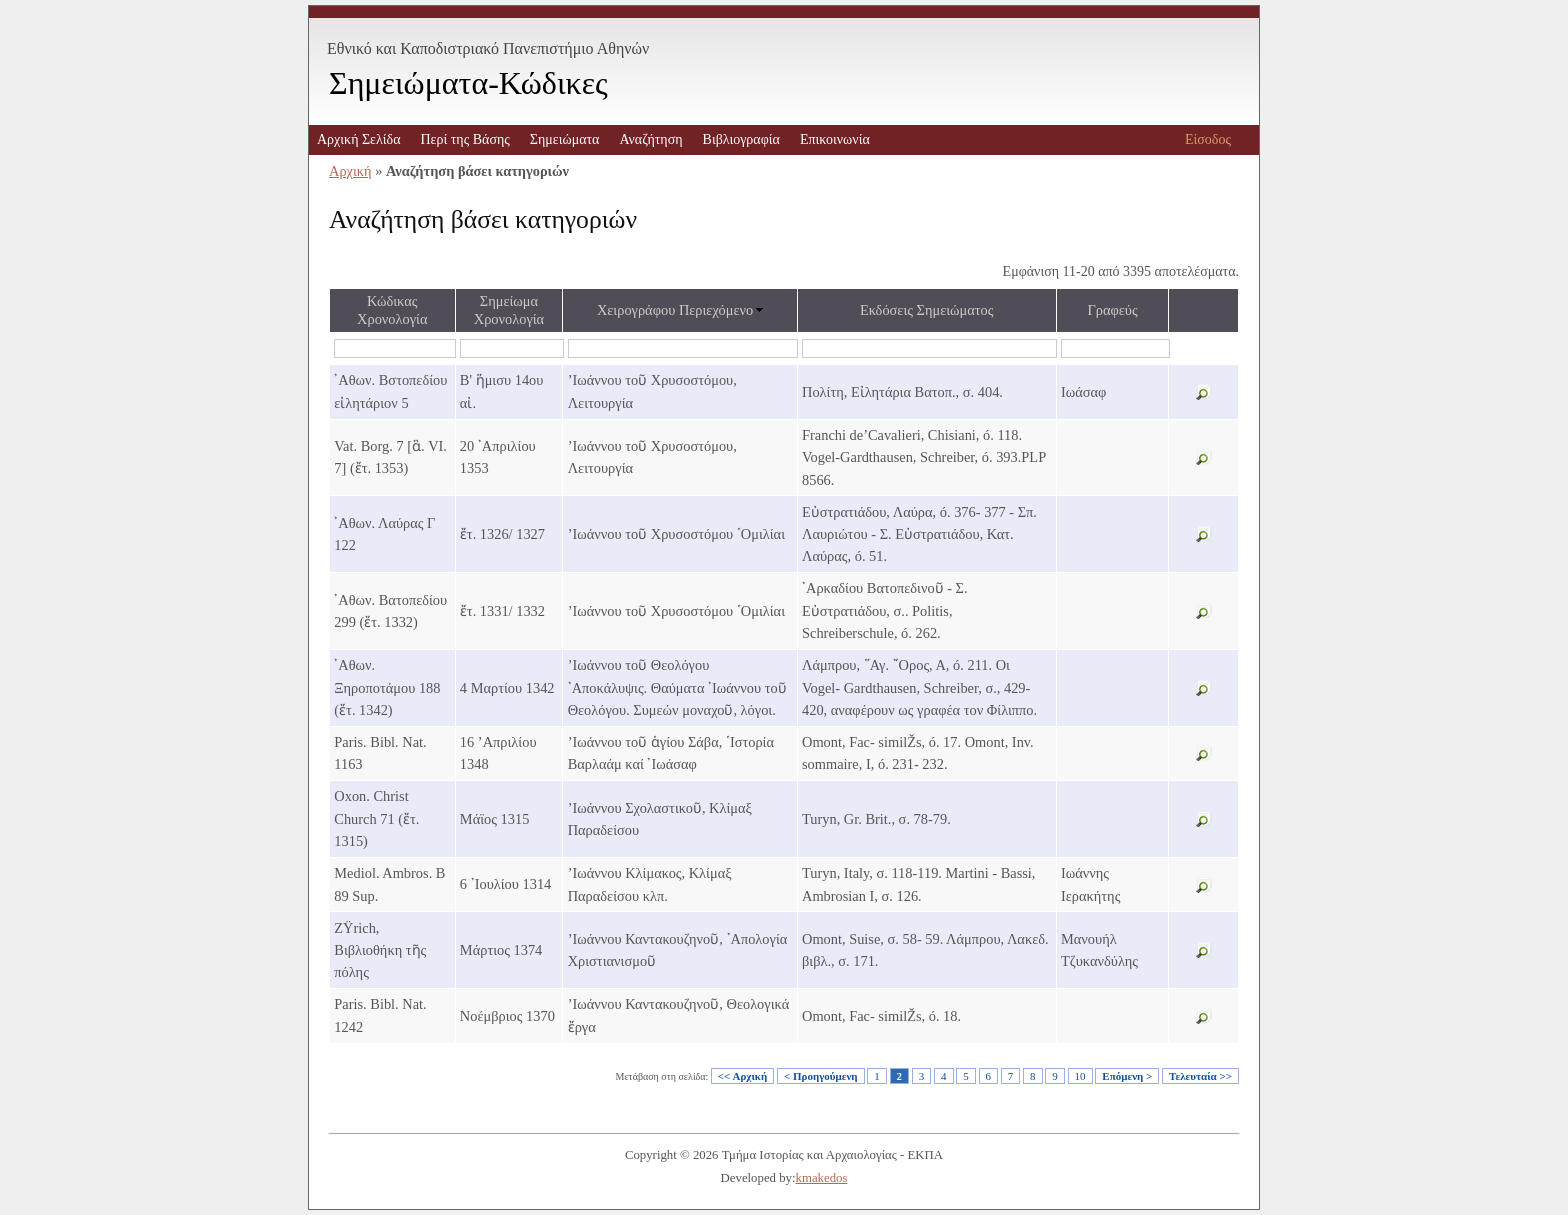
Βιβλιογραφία (741, 139)
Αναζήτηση (650, 139)
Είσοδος (1208, 139)
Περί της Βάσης (464, 139)
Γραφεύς (1112, 310)
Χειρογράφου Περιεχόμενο (675, 310)
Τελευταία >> (1200, 1076)
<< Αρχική (742, 1076)
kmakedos (822, 1178)
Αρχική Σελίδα (358, 139)
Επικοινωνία (835, 139)
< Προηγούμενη (821, 1076)
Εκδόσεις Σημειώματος (927, 310)
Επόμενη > (1127, 1076)
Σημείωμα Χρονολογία (509, 309)
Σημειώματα (565, 139)
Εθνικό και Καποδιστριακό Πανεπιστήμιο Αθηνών (488, 48)
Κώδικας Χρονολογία (392, 309)
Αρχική (350, 171)
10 (1080, 1076)
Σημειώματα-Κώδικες (468, 83)
